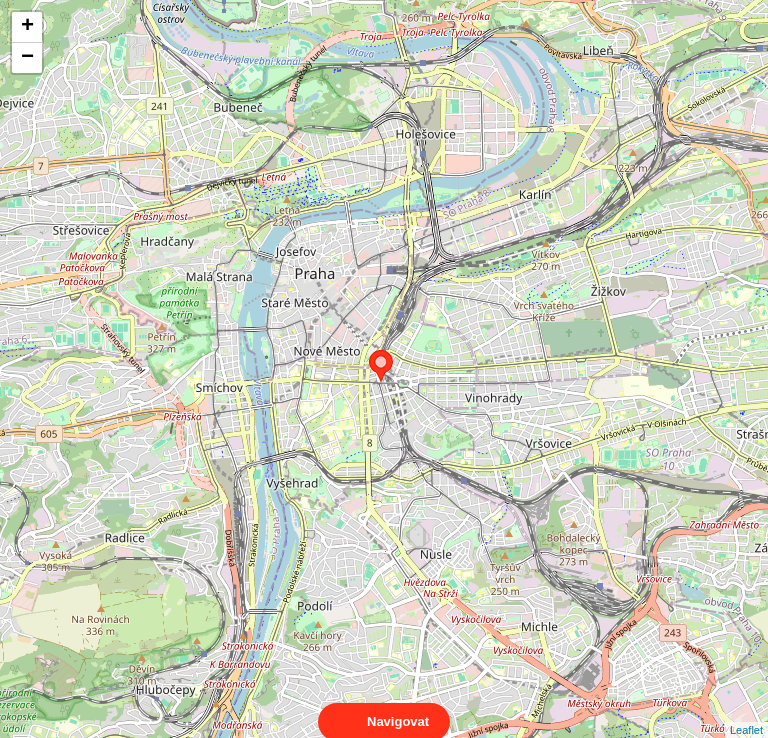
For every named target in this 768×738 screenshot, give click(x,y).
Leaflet (746, 712)
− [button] (27, 58)
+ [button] (27, 27)
